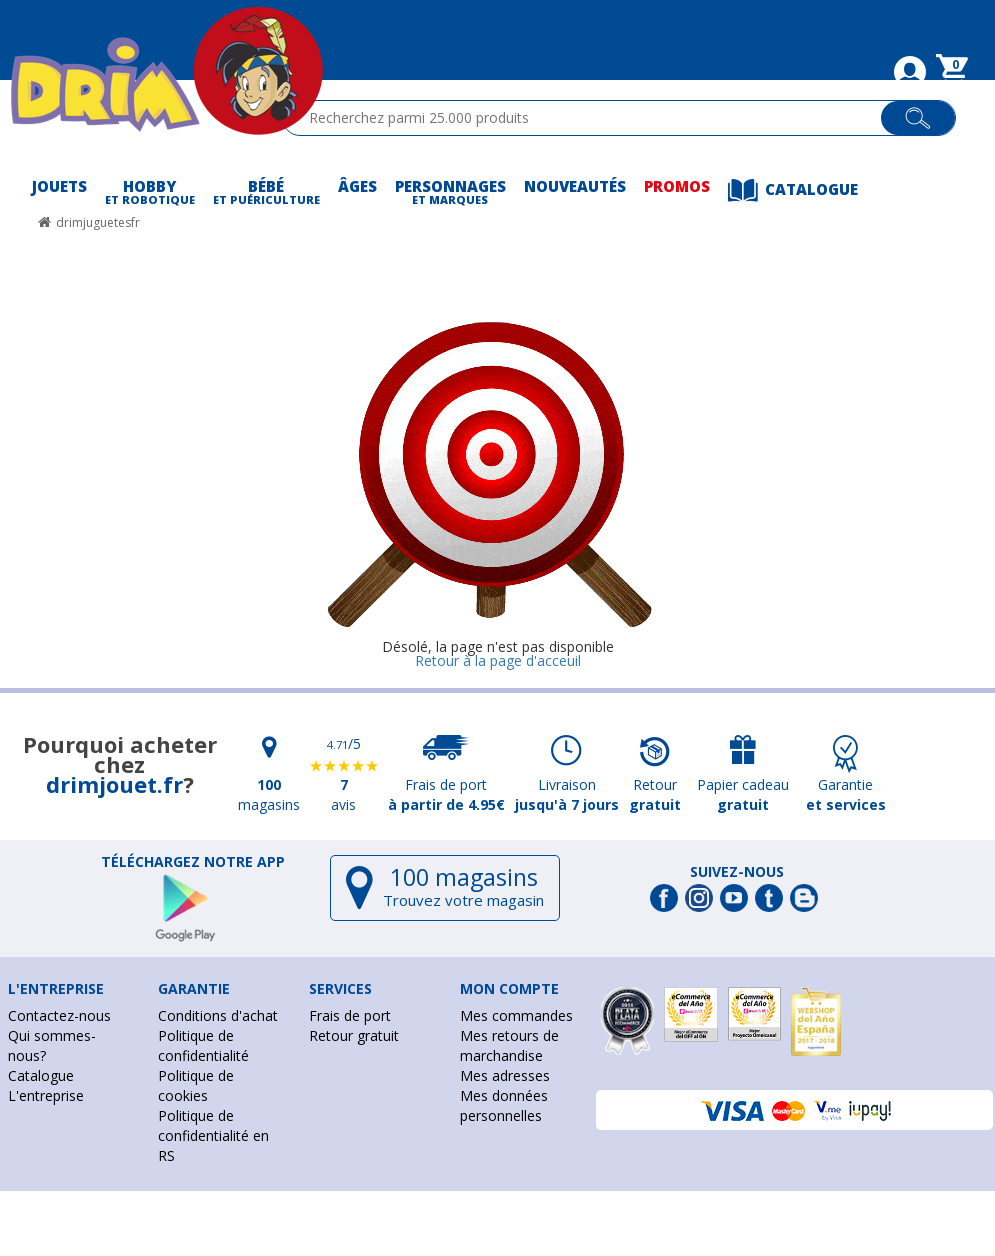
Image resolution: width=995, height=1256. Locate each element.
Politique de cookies (196, 1085)
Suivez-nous (737, 872)
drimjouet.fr (114, 784)
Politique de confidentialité (203, 1045)
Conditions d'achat (218, 1015)
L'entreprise (46, 1095)
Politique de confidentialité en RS (213, 1135)
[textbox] (590, 118)
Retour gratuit (354, 1035)
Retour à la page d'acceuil (498, 660)
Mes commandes (516, 1015)
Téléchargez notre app (193, 862)
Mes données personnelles (504, 1105)
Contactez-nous (59, 1015)
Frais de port (350, 1015)
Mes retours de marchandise (509, 1045)
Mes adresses (505, 1075)
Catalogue (41, 1075)
